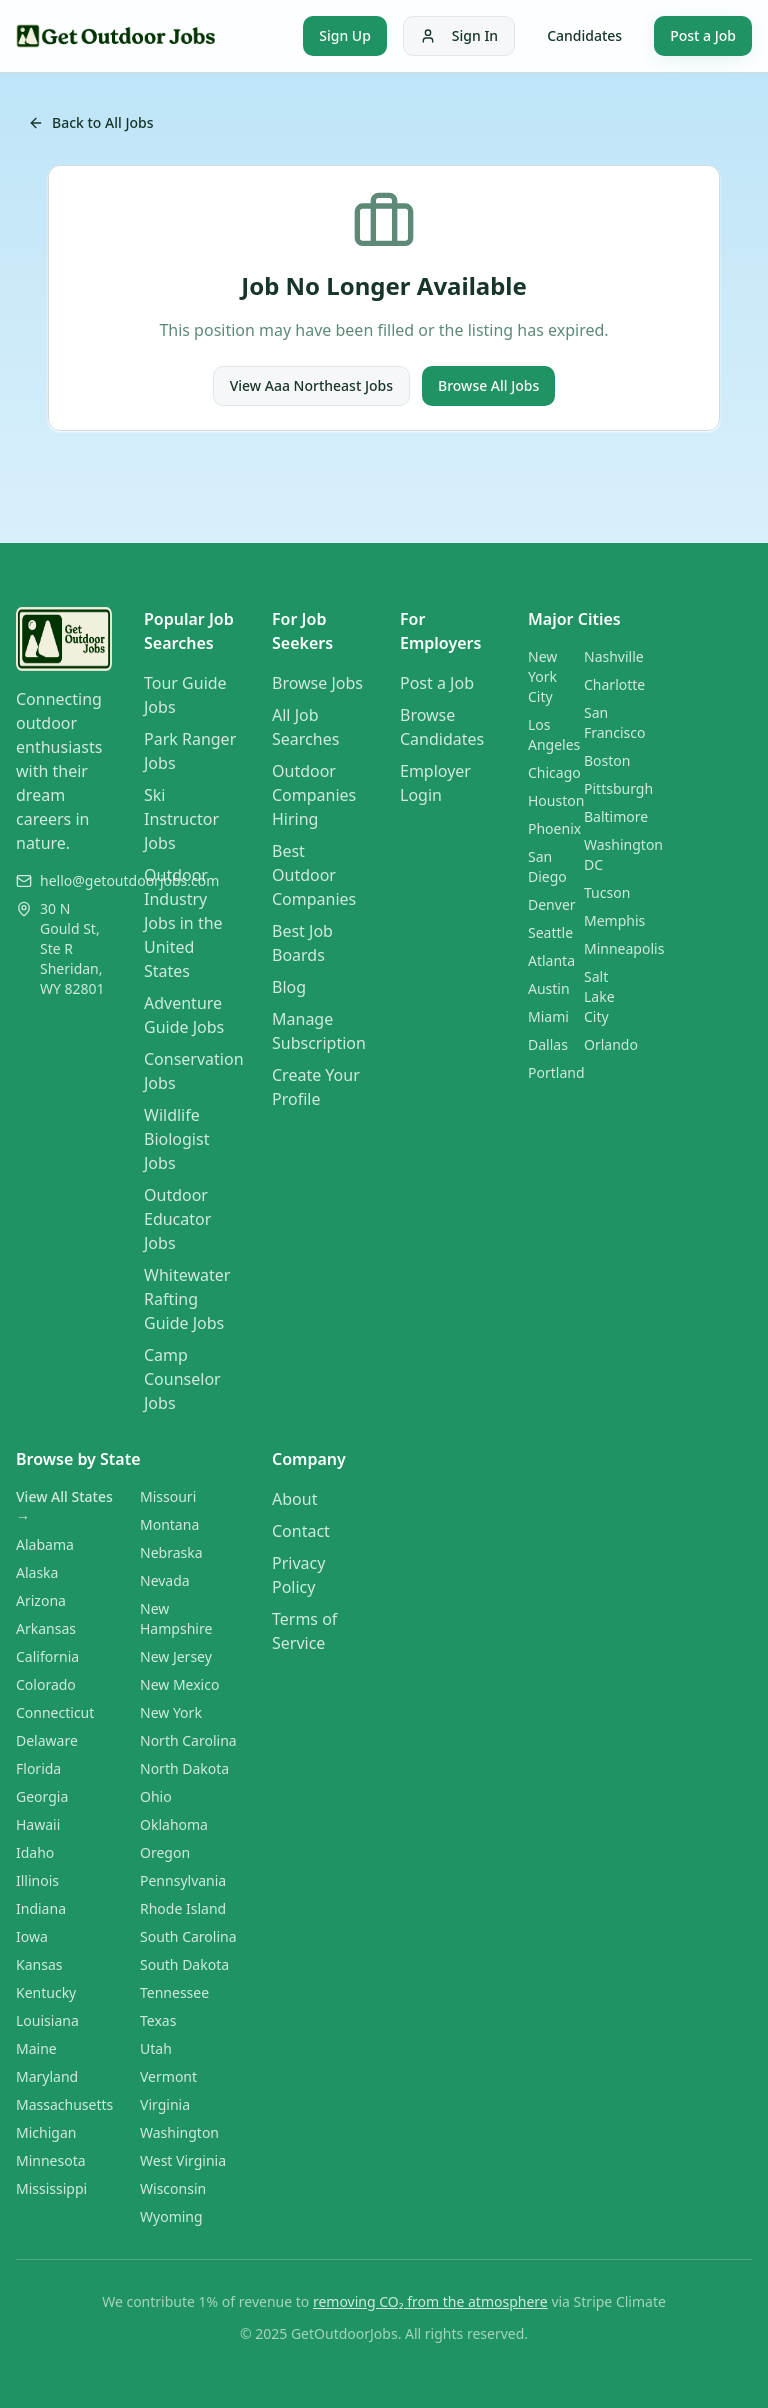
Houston (556, 800)
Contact (301, 1531)
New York (171, 1712)
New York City (542, 676)
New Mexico (179, 1684)
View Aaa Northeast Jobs (311, 385)
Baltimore (616, 816)
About (294, 1499)
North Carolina (188, 1740)
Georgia (42, 1796)
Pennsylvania (183, 1880)
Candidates (584, 35)
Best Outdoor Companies (314, 875)
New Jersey (176, 1656)
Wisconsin (173, 2188)
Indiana (41, 1908)
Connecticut (55, 1712)
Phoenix (554, 828)
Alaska (37, 1572)
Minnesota (51, 2160)
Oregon (165, 1852)
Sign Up (345, 35)
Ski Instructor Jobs (181, 819)
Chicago (554, 772)
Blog (289, 987)
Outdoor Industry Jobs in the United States (183, 923)
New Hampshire (176, 1618)
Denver (552, 904)
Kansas (39, 1964)
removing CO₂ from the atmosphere (430, 2301)
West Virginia (183, 2160)
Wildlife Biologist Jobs (176, 1139)
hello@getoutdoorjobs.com (129, 880)
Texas (158, 2020)
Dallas (548, 1044)
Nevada (165, 1580)
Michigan (46, 2132)
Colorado (46, 1684)
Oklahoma (174, 1824)
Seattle (550, 932)
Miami (548, 1016)
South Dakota (184, 1964)
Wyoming (171, 2216)
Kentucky (46, 1992)
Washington (179, 2132)
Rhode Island (183, 1908)
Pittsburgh (618, 788)
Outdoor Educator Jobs (177, 1219)
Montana (169, 1524)
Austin (549, 988)
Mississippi (51, 2188)
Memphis (614, 920)
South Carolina (188, 1936)
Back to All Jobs (91, 122)
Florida (38, 1768)
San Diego (547, 866)
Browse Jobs (317, 683)
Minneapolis (624, 948)
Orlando (611, 1044)
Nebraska (171, 1552)
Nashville (614, 656)
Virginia (165, 2104)
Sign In (459, 35)
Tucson (607, 892)
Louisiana (47, 2020)
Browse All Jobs (488, 385)
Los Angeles (554, 734)
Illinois (37, 1880)
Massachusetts (64, 2104)
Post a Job (703, 35)
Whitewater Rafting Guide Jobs (187, 1299)
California (47, 1656)
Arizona (41, 1600)
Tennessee (174, 1992)
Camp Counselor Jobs (182, 1379)
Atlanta (551, 960)
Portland (556, 1072)
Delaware (47, 1740)
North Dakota (184, 1768)
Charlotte (614, 684)
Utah (156, 2048)
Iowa (32, 1936)
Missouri (168, 1496)
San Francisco (615, 722)
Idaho (35, 1852)
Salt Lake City (599, 996)
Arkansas (46, 1628)
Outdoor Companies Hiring (314, 795)
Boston (607, 760)
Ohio (156, 1796)
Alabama (45, 1544)
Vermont (168, 2076)
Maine (36, 2048)
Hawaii (38, 1824)
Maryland (47, 2076)
